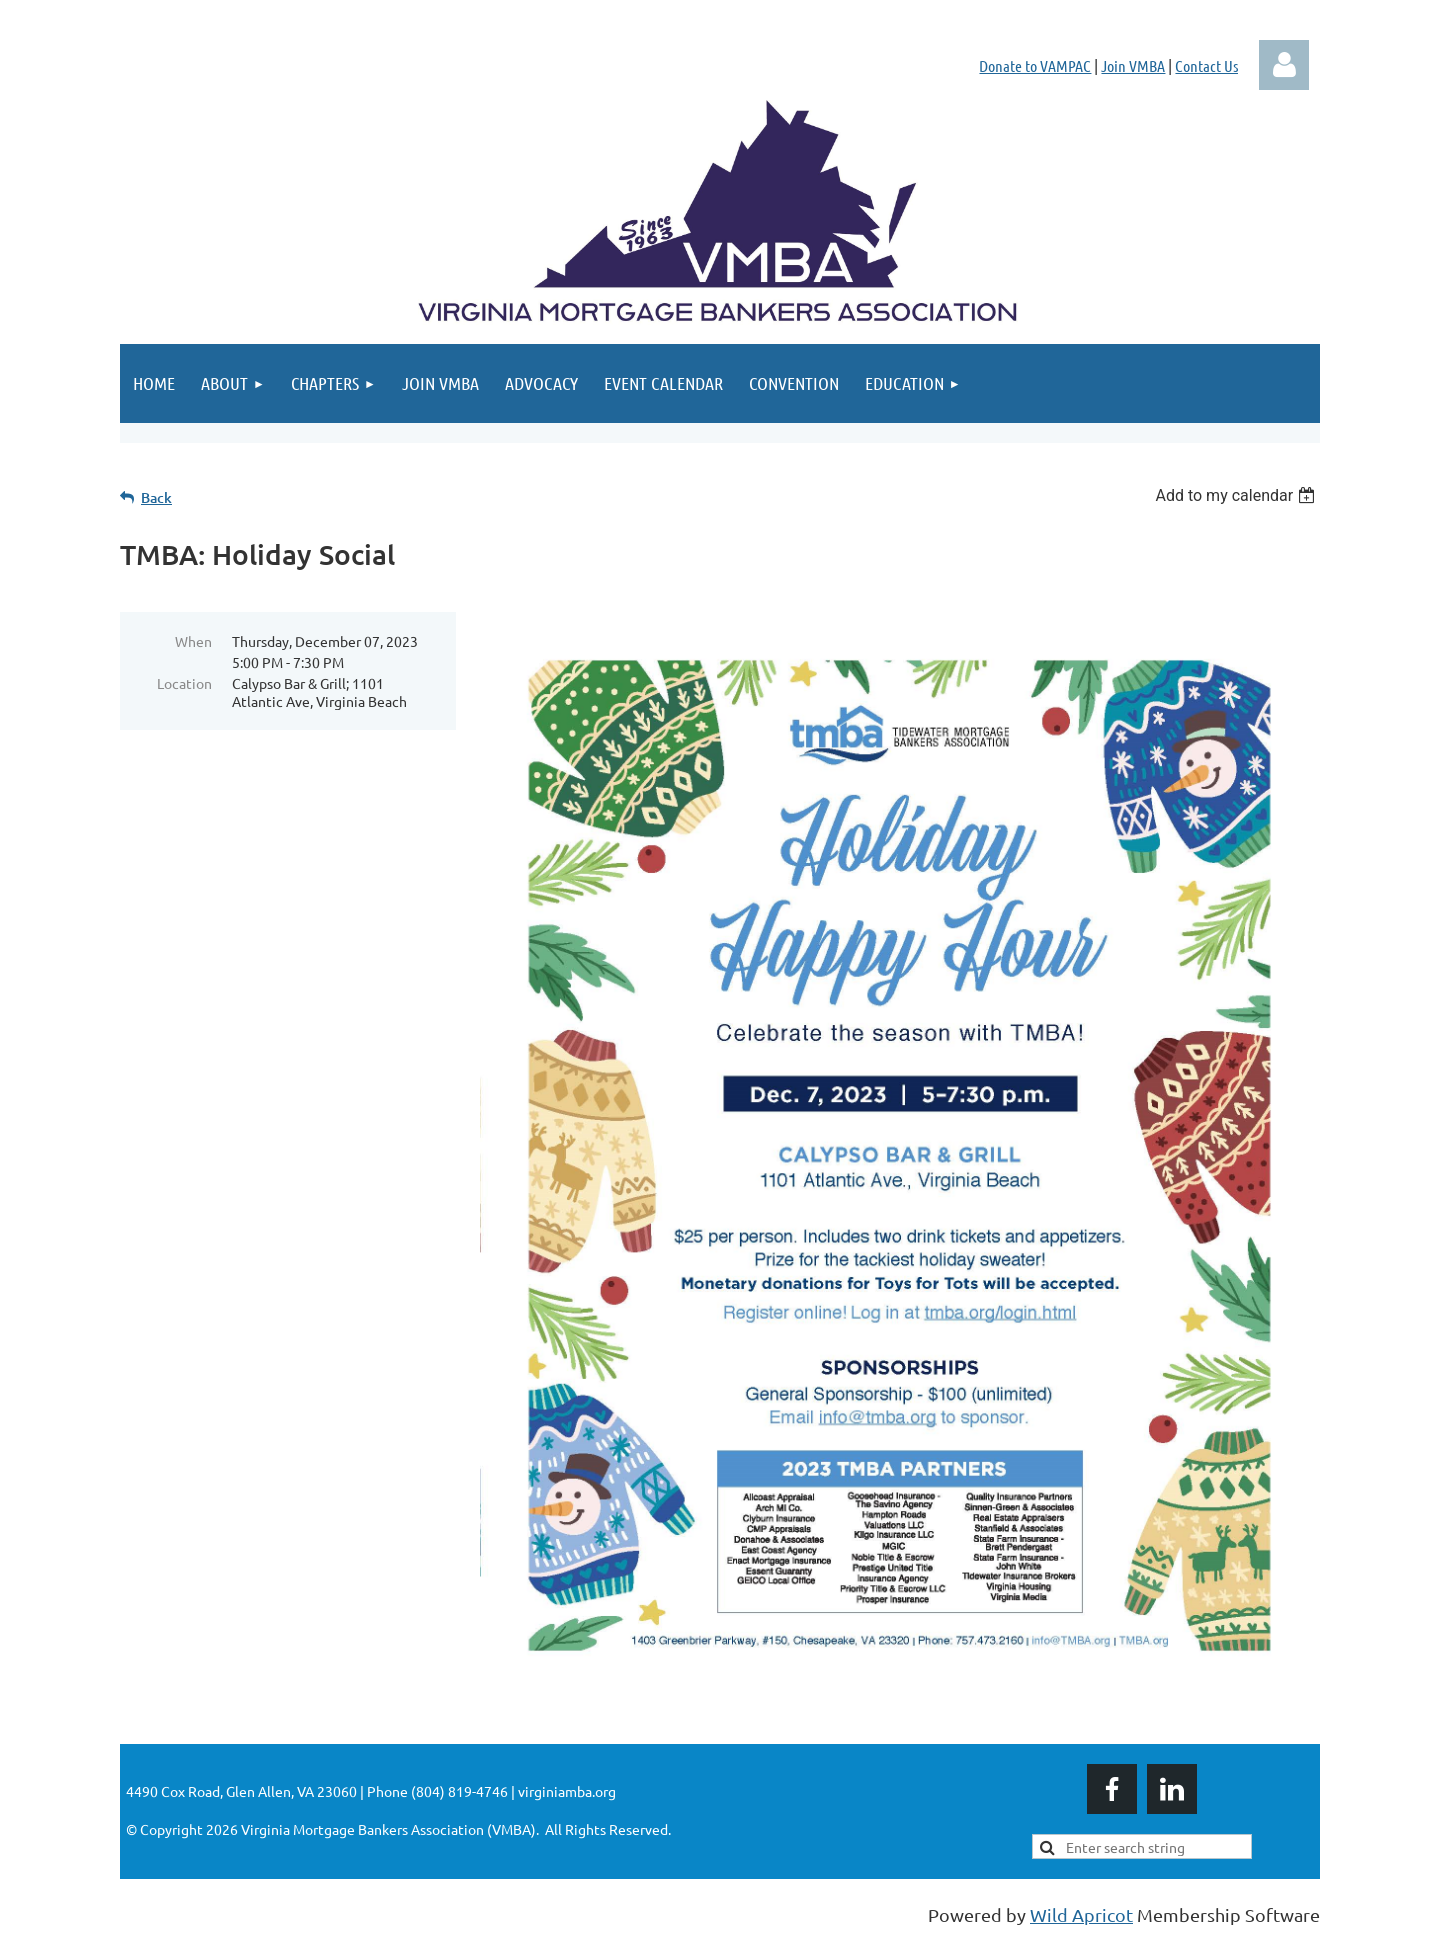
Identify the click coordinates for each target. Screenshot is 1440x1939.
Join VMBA (1133, 65)
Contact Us (1206, 65)
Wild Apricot (1081, 1914)
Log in (1284, 65)
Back (156, 497)
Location (184, 683)
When (193, 641)
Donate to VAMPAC (1035, 65)
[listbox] (1237, 495)
